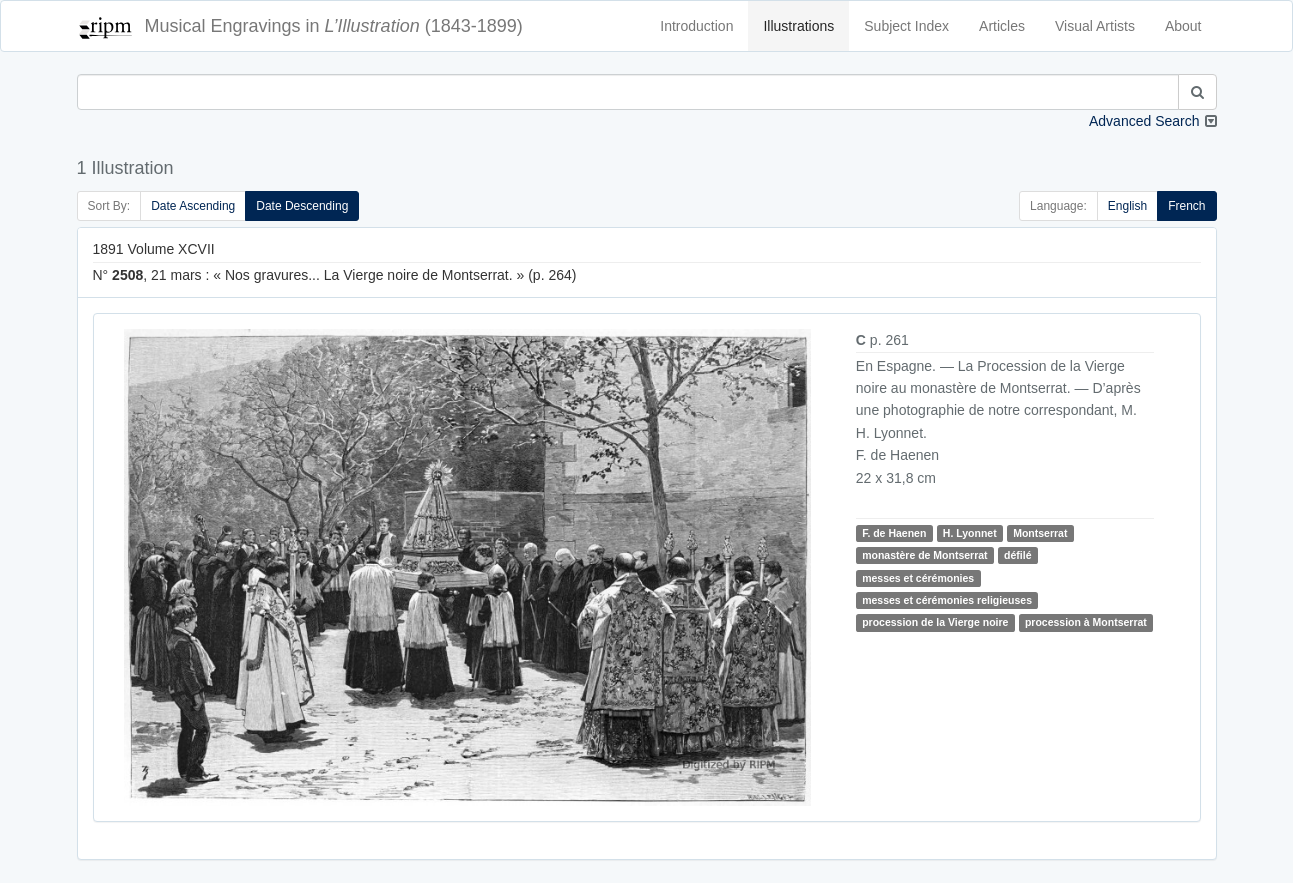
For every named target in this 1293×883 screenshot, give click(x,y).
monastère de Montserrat (924, 555)
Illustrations (798, 26)
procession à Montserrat (1086, 622)
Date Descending (302, 206)
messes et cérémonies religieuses (947, 600)
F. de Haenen (894, 533)
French (1186, 206)
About (1183, 26)
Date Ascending (193, 206)
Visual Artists (1095, 26)
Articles (1002, 26)
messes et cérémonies (918, 578)
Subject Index (906, 26)
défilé (1017, 555)
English (1127, 206)
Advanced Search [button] (1144, 121)
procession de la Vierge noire (935, 622)
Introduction (696, 26)
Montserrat (1040, 533)
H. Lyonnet (970, 533)
